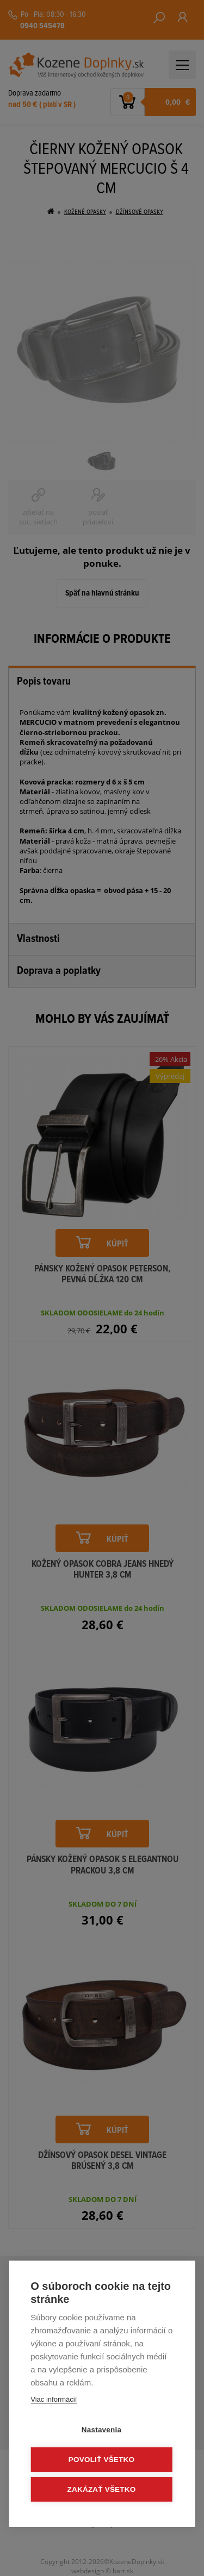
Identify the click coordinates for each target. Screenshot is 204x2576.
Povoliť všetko (101, 2459)
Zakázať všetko (101, 2489)
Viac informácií (53, 2399)
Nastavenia (101, 2430)
